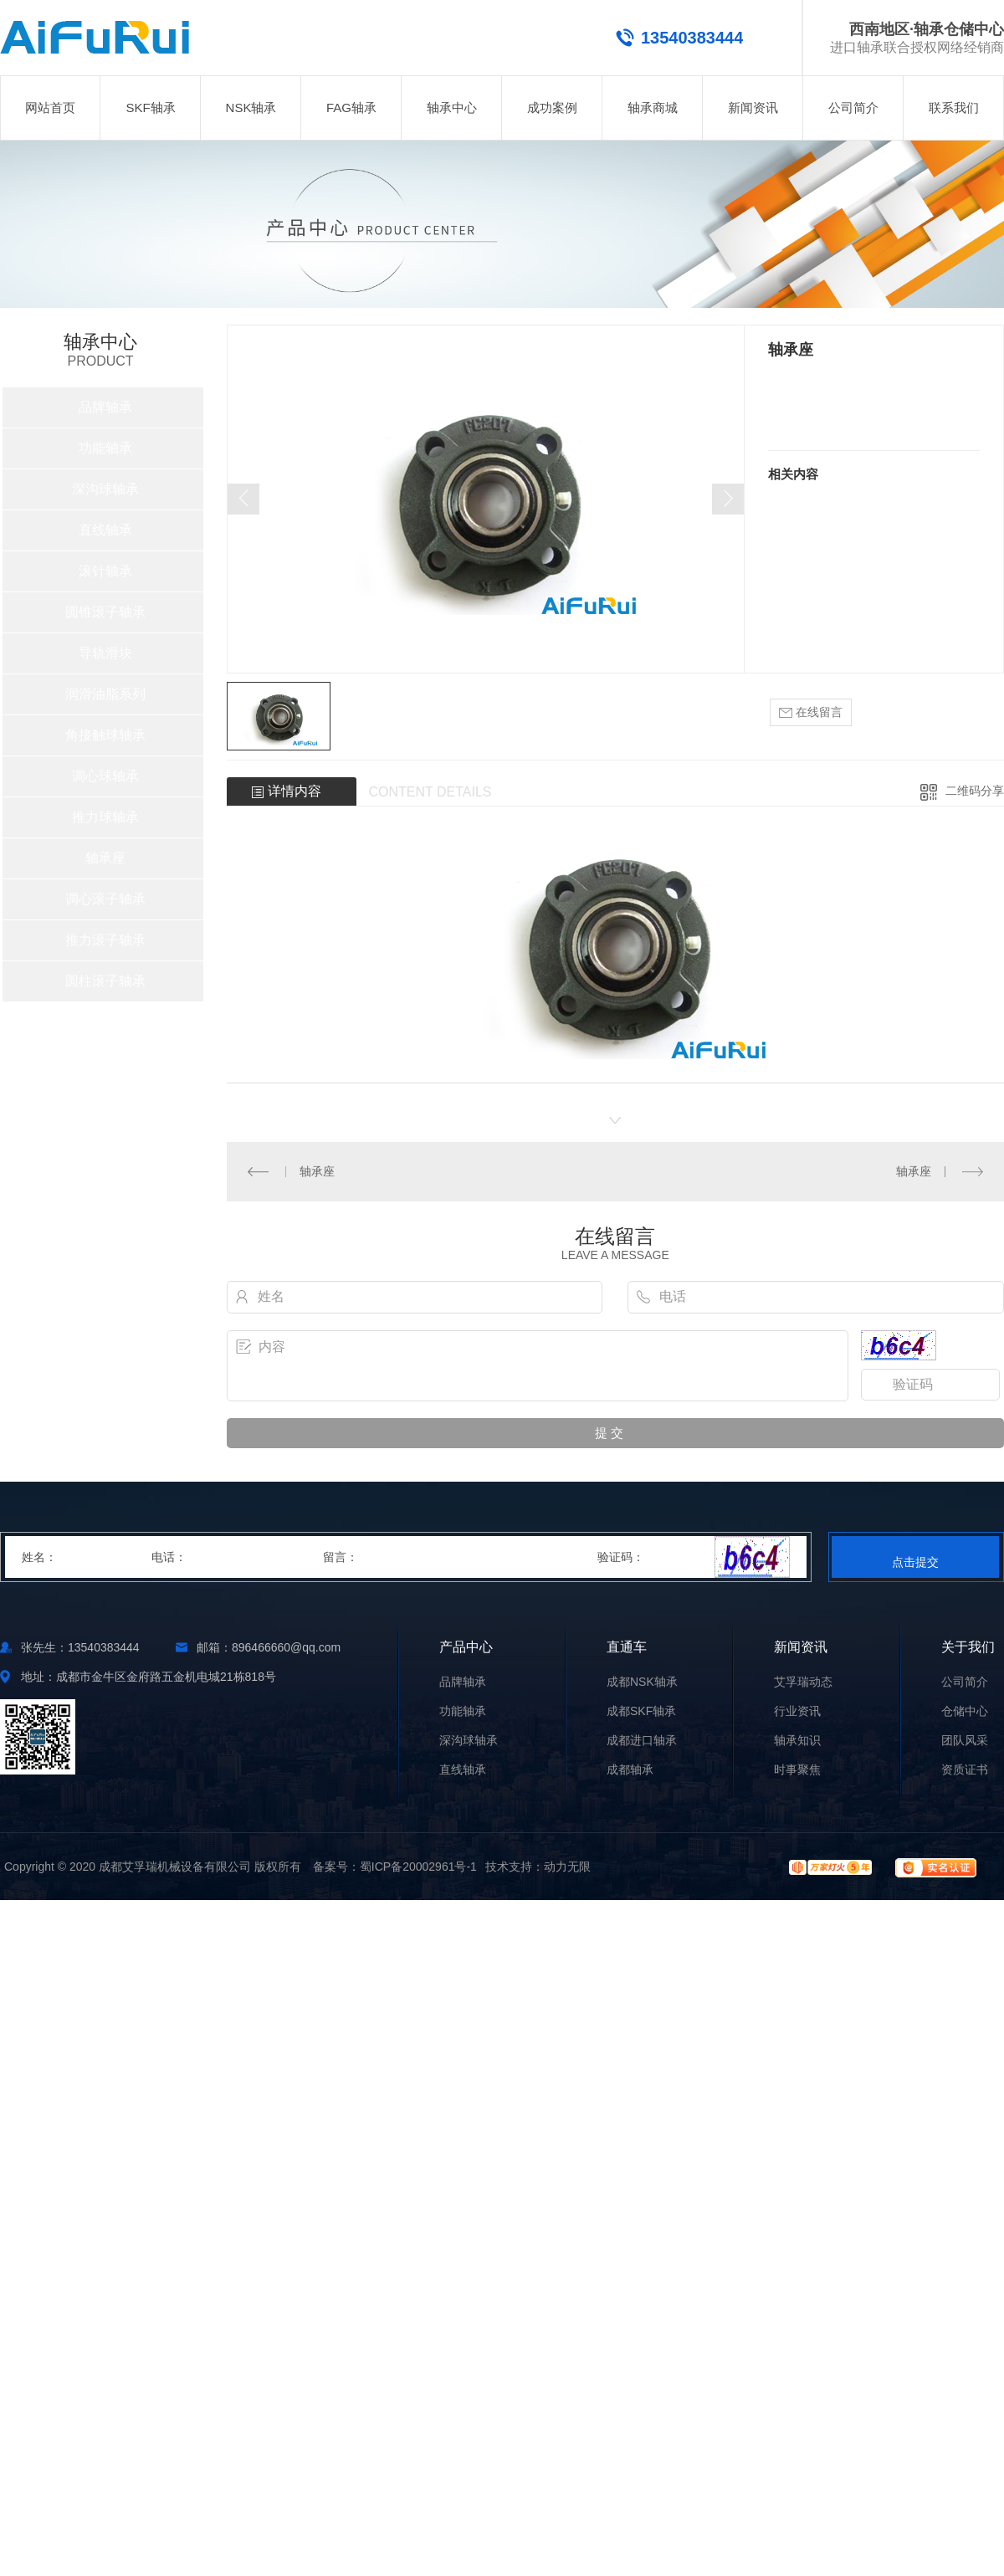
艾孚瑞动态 (803, 1682)
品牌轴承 (105, 407)
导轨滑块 (105, 653)
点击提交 (915, 1562)
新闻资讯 (753, 107)
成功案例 (552, 107)
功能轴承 (105, 448)
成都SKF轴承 (641, 1711)
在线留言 (811, 712)
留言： (461, 1557)
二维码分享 (974, 790)
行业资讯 (797, 1711)
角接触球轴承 (105, 735)
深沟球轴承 (105, 489)
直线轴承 (105, 530)
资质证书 (964, 1770)
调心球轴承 (105, 776)
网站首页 (50, 107)
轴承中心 (452, 107)
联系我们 (954, 107)
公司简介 (853, 107)
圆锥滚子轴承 (105, 612)
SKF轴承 (150, 107)
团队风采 (964, 1740)
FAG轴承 (351, 107)
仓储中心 (964, 1711)
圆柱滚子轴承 (105, 981)
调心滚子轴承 (105, 899)
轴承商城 (653, 107)
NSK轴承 (251, 107)
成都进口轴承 (642, 1740)
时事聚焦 (797, 1770)
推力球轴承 (105, 817)
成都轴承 (630, 1770)
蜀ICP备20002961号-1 (418, 1866)
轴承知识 (797, 1740)
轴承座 (105, 858)
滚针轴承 (105, 571)
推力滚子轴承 (105, 940)
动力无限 (567, 1866)
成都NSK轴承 (642, 1682)
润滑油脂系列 (105, 694)
